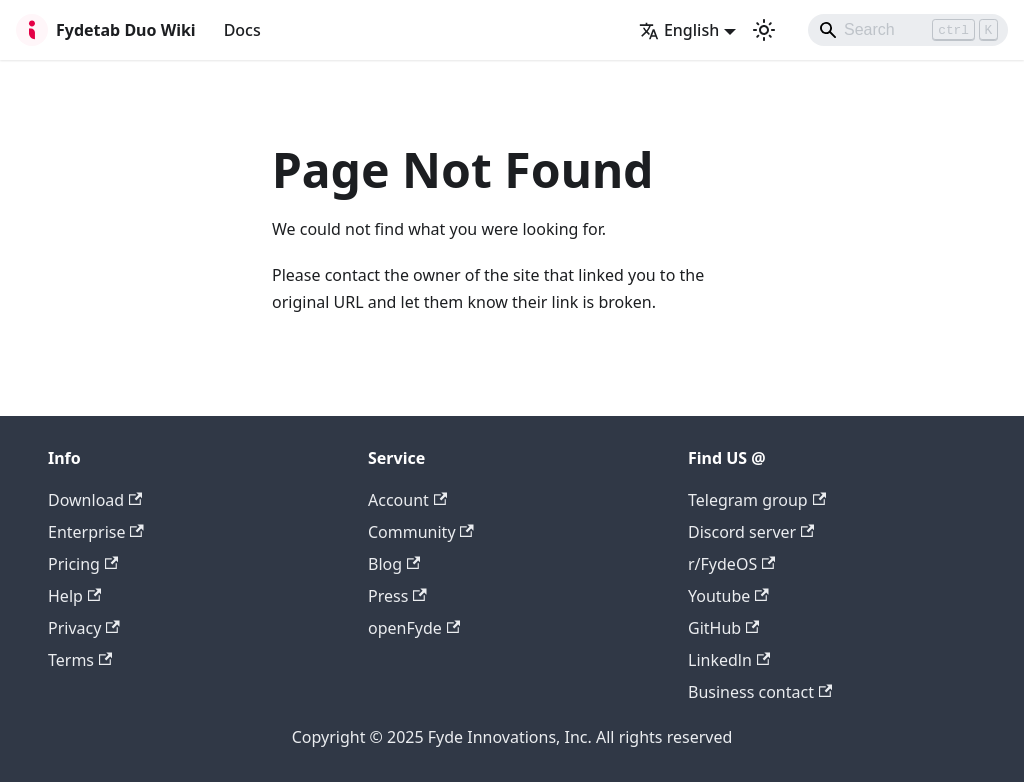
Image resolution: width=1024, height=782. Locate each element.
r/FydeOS (731, 564)
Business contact (760, 692)
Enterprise (96, 532)
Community (421, 532)
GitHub (723, 628)
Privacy (84, 628)
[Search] (908, 30)
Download (95, 500)
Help (74, 596)
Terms (80, 660)
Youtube (728, 596)
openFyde (414, 628)
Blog (394, 564)
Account (407, 500)
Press (397, 596)
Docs (242, 30)
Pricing (83, 564)
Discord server (751, 532)
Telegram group (757, 500)
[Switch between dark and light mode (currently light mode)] (764, 30)
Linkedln (729, 660)
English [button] (679, 30)
